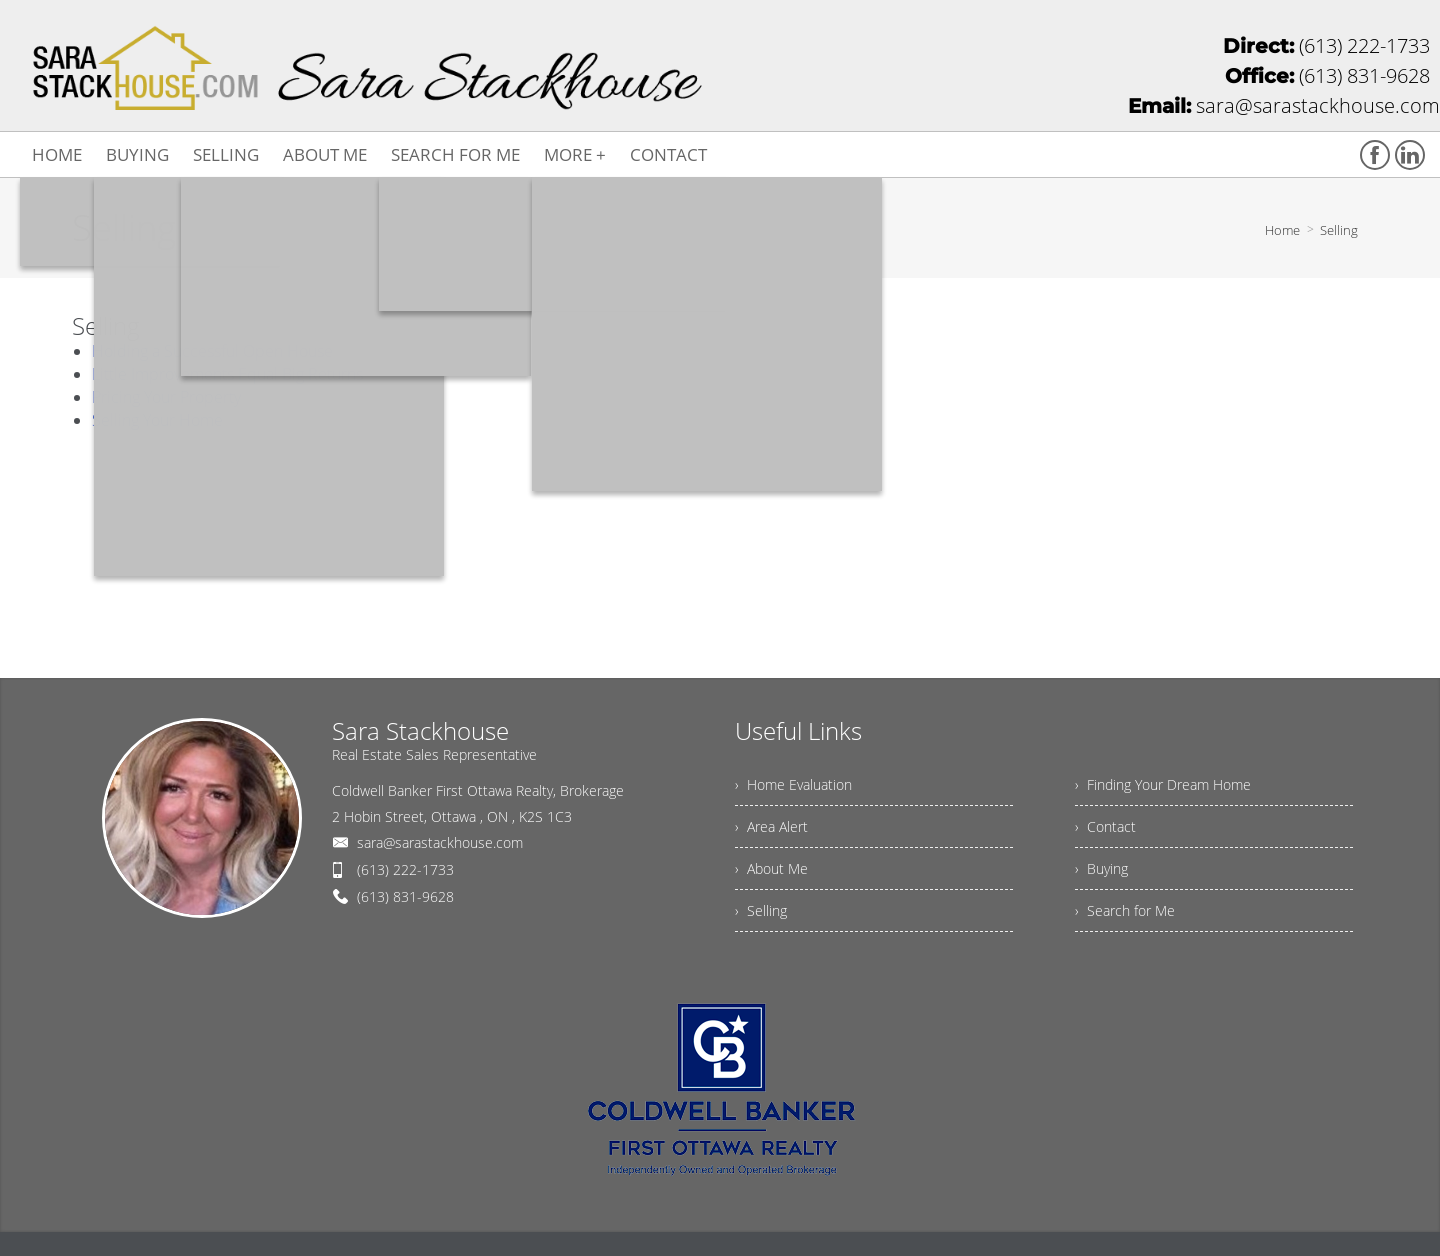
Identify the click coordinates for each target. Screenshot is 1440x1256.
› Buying (1101, 868)
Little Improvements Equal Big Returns (227, 374)
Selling (1339, 230)
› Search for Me (1125, 910)
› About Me (771, 868)
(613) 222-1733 (405, 869)
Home (1282, 230)
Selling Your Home (157, 420)
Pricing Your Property (166, 397)
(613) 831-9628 (405, 896)
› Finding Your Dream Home (1163, 784)
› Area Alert (771, 826)
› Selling (761, 910)
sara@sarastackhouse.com (440, 842)
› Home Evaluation (793, 784)
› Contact (1105, 826)
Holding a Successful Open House (212, 351)
